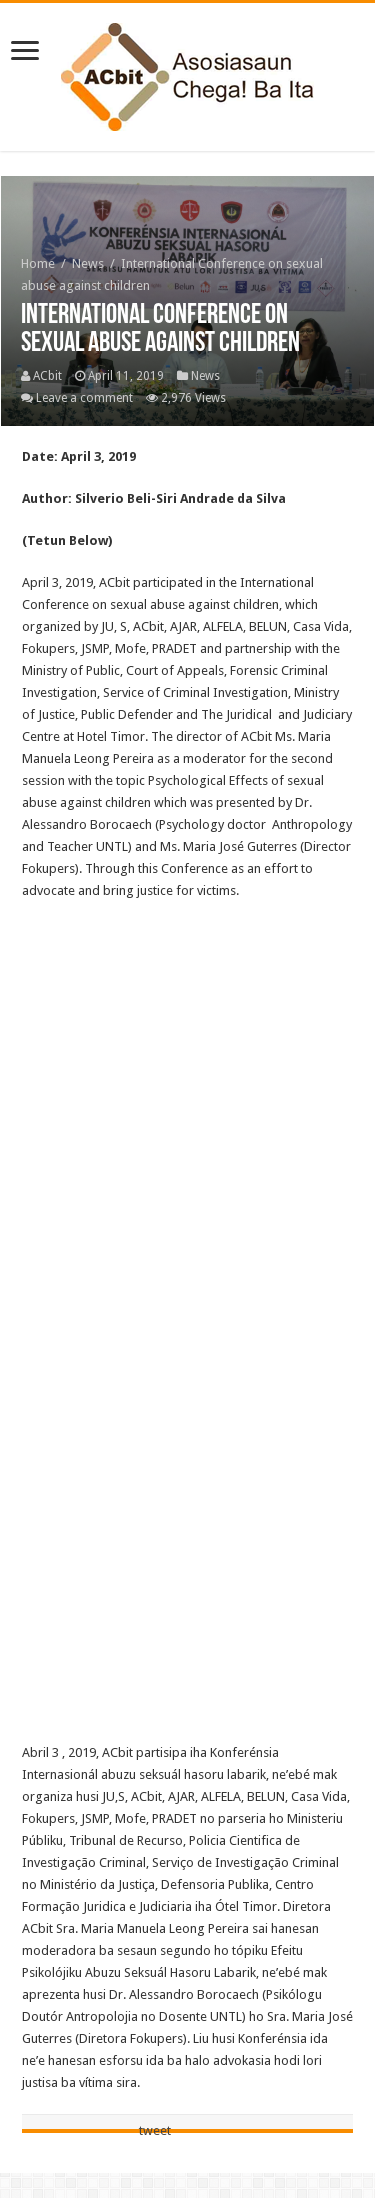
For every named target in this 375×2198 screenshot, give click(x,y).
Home (38, 263)
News (88, 263)
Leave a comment (84, 398)
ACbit (47, 376)
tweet (155, 2130)
